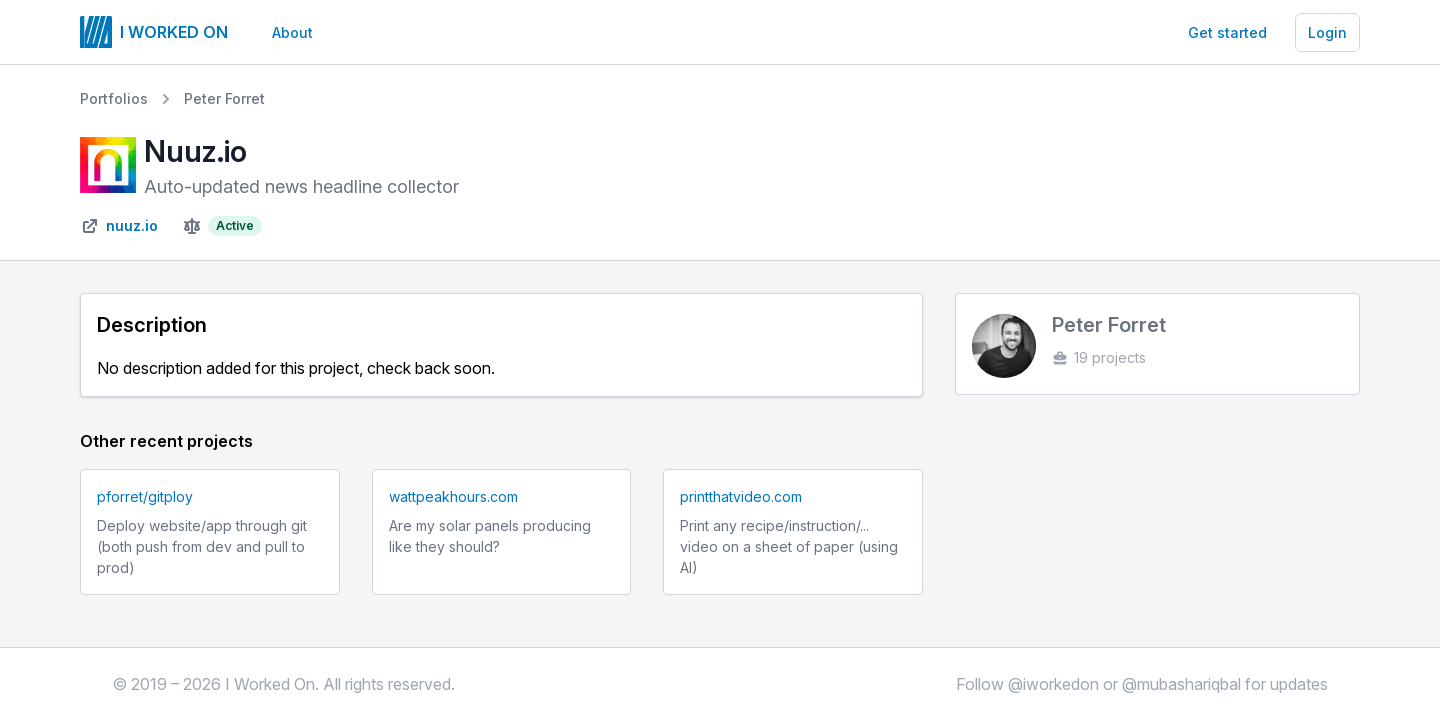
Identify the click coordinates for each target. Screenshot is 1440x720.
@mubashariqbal (1181, 684)
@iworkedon (1053, 684)
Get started (1227, 32)
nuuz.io (132, 225)
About (292, 32)
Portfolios (114, 98)
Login (1327, 32)
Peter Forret (224, 98)
